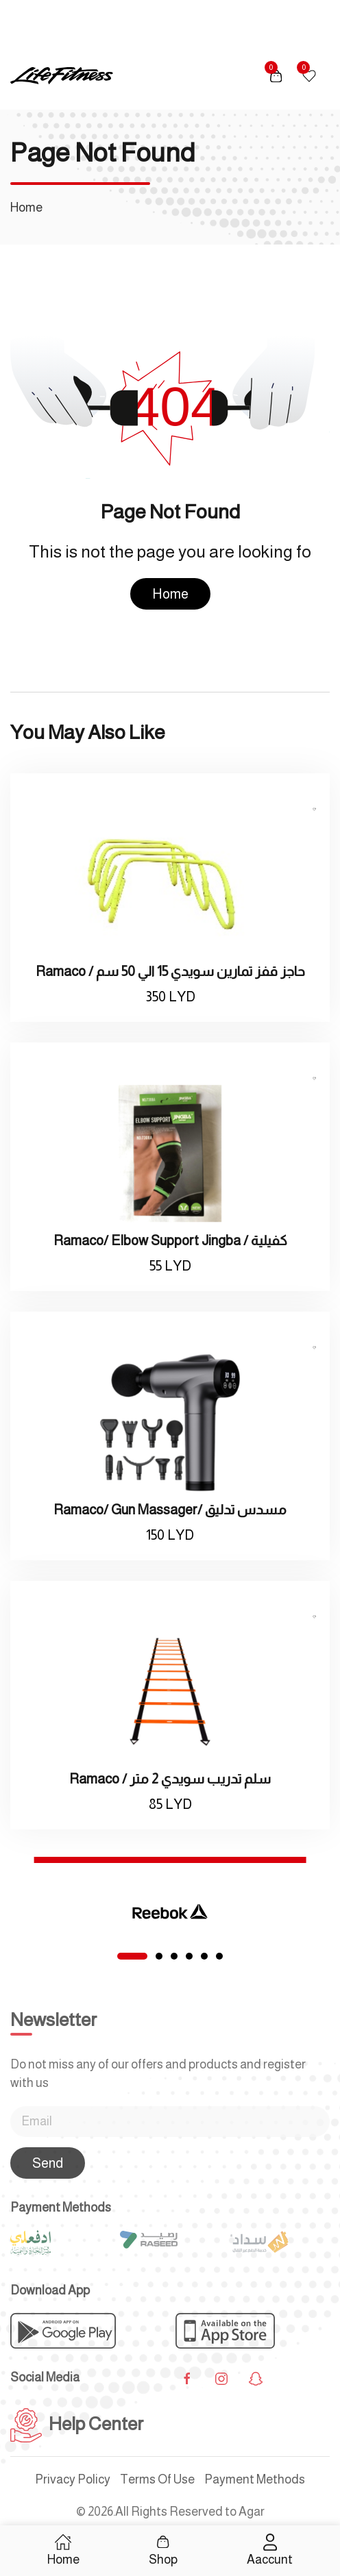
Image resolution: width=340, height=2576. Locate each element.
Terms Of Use (157, 2479)
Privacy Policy (72, 2479)
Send (47, 2163)
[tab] (132, 1956)
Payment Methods (254, 2479)
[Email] (170, 2121)
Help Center (76, 2424)
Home (170, 593)
